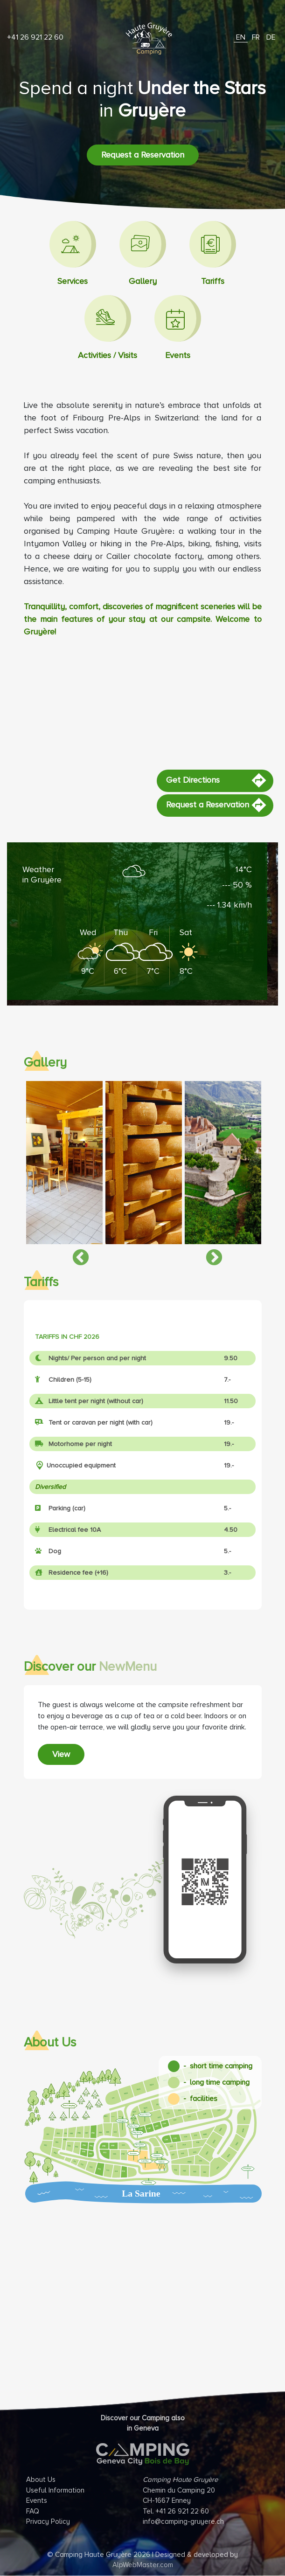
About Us (41, 2479)
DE (271, 37)
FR (256, 37)
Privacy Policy (48, 2521)
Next (209, 1253)
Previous (76, 1253)
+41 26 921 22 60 (35, 37)
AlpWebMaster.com (142, 2565)
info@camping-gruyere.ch (183, 2521)
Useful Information (55, 2490)
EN (240, 37)
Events (36, 2500)
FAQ (32, 2511)
